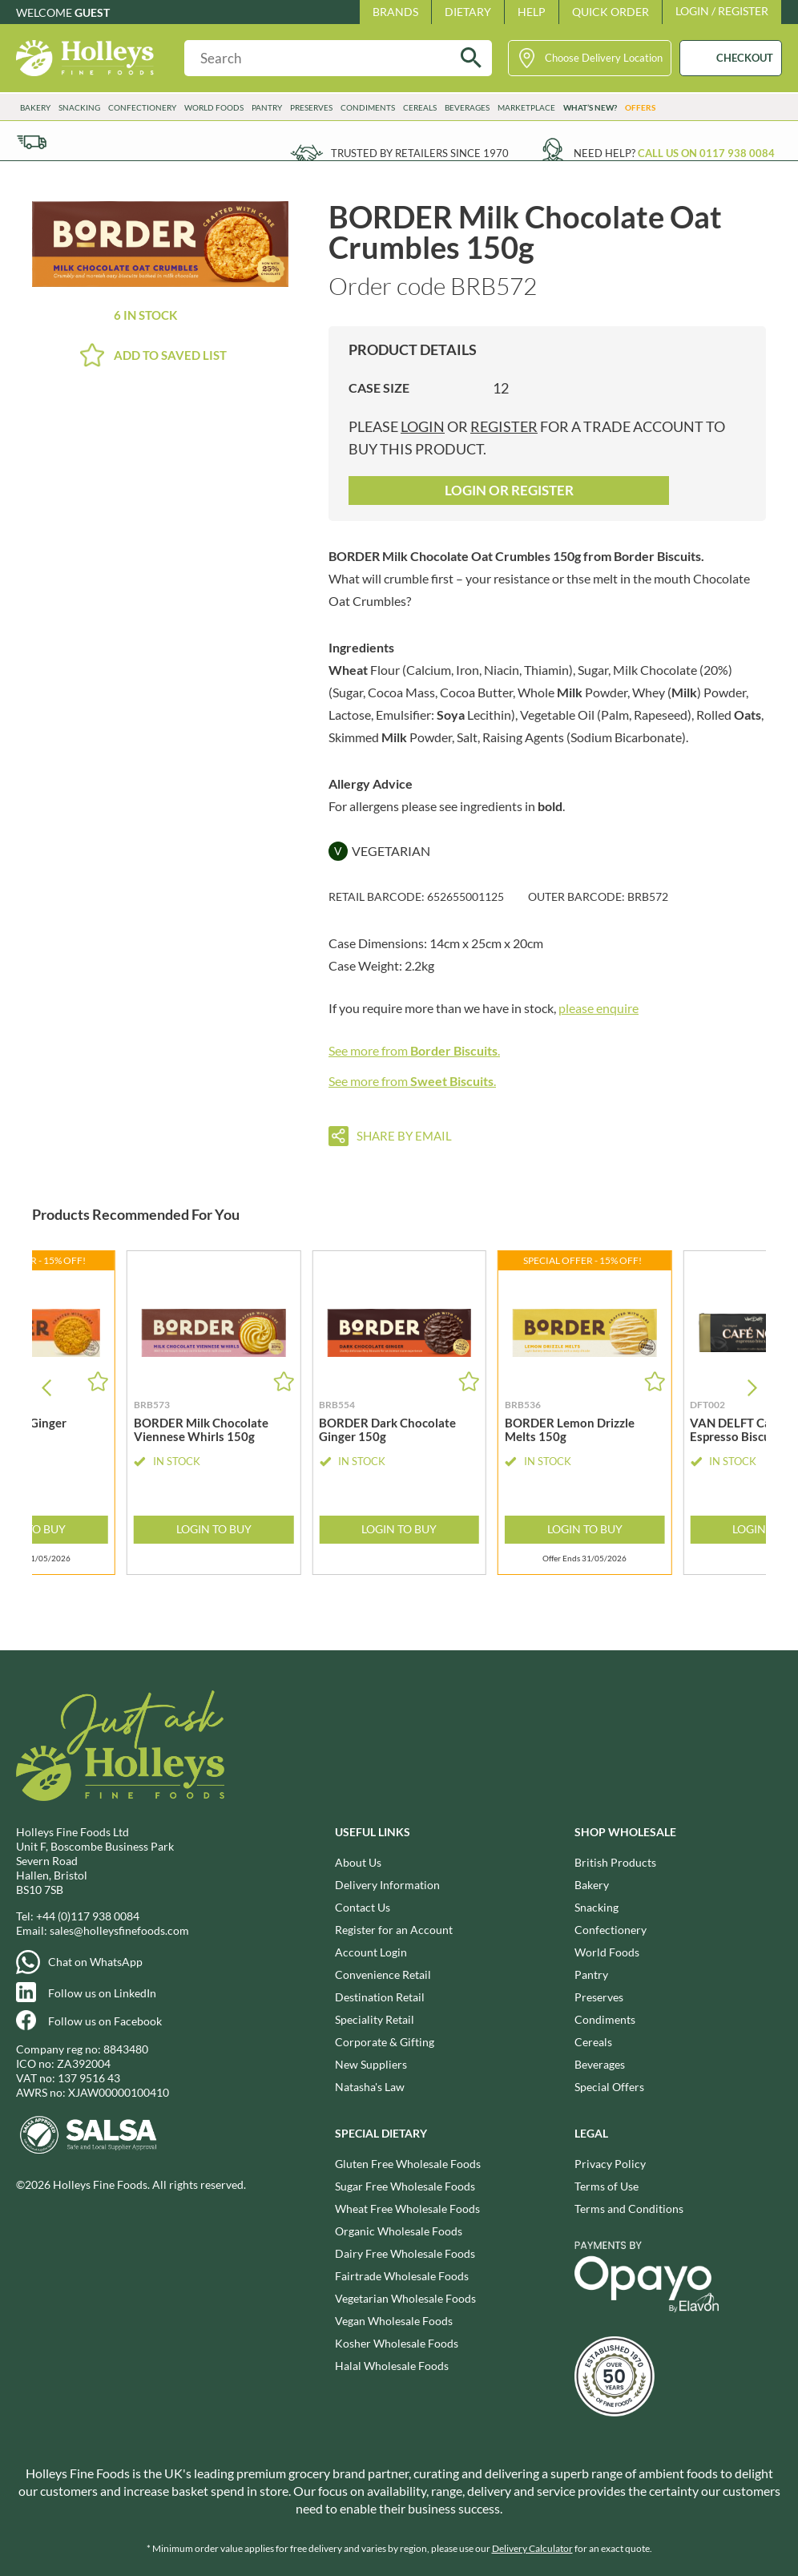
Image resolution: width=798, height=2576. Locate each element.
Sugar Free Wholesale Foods (405, 2186)
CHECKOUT (744, 57)
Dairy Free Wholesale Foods (405, 2253)
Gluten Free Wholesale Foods (408, 2163)
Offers (640, 107)
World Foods (214, 107)
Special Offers (609, 2087)
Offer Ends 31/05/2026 (584, 1558)
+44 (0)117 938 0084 (87, 1916)
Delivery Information (387, 1885)
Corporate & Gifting (384, 2042)
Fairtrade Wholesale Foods (402, 2276)
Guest (92, 12)
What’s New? (590, 107)
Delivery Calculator (532, 2548)
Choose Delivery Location (604, 57)
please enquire (598, 1007)
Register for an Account (394, 1929)
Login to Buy (214, 1529)
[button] (752, 1388)
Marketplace (526, 107)
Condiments (368, 107)
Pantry (267, 107)
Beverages (467, 107)
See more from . (414, 1050)
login (423, 426)
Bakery (35, 107)
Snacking (79, 107)
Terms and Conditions (628, 2208)
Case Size (379, 387)
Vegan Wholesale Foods (394, 2321)
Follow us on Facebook (105, 2021)
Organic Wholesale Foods (398, 2231)
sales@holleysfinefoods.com (119, 1930)
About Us (358, 1862)
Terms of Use (606, 2186)
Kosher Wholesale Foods (396, 2343)
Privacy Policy (610, 2163)
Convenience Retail (383, 1974)
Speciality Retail (374, 2019)
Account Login (371, 1952)
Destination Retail (380, 1997)
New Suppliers (371, 2064)
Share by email (404, 1136)
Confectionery (142, 107)
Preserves (311, 107)
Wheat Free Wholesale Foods (407, 2208)
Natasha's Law (370, 2087)
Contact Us (362, 1907)
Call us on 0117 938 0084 (706, 153)
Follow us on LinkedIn (102, 1993)
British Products (615, 1862)
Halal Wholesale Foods (392, 2365)
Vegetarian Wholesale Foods (405, 2298)
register (504, 426)
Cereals (420, 107)
